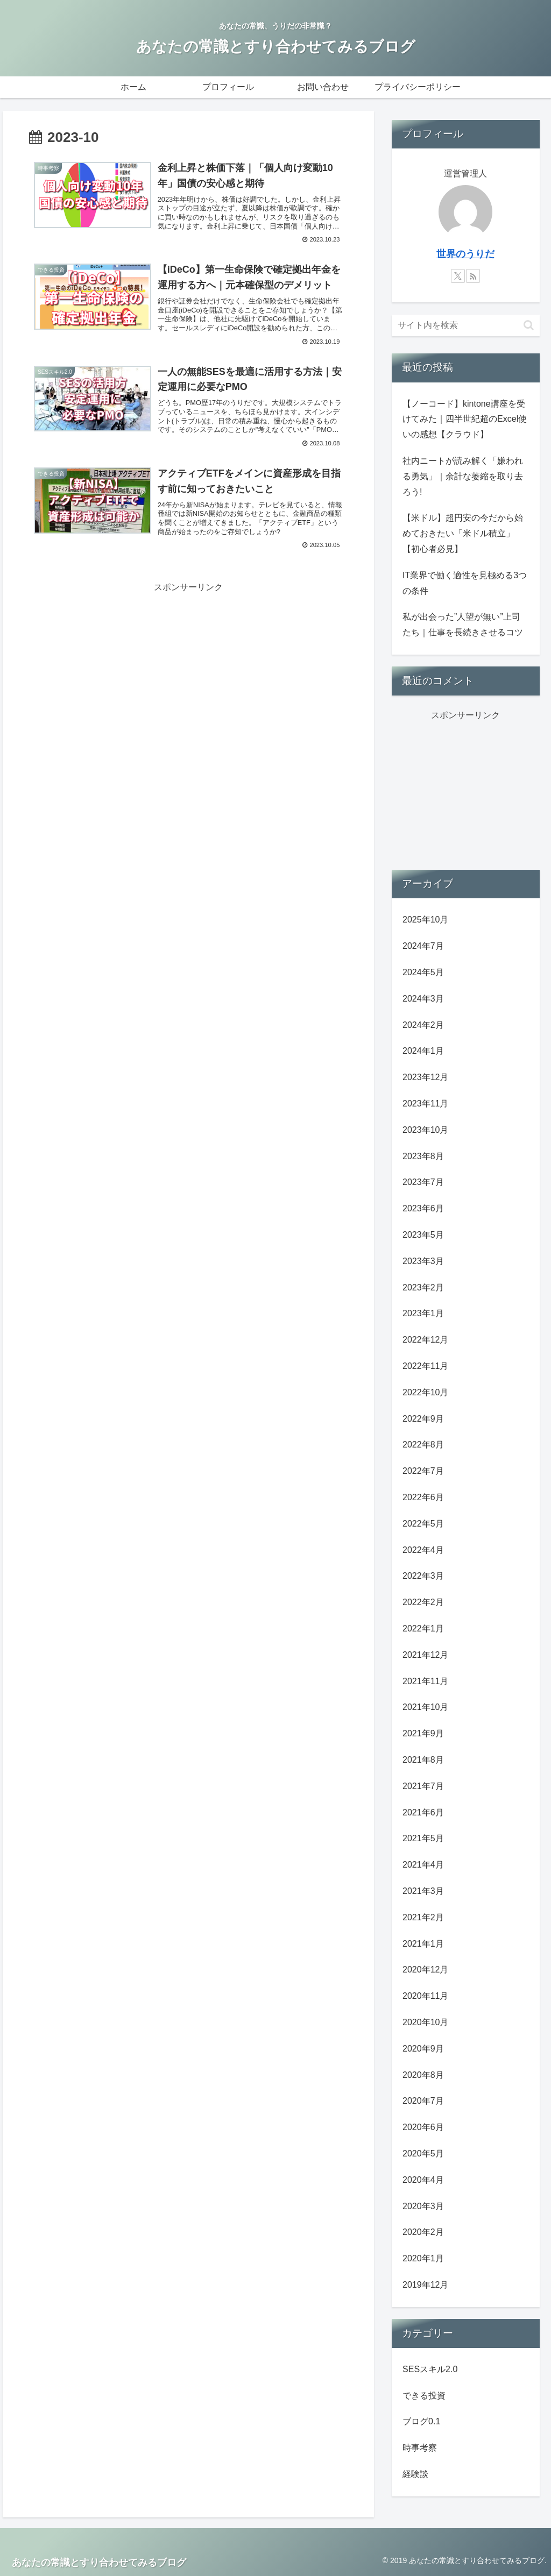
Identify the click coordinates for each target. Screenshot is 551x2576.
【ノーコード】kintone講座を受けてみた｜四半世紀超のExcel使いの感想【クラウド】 (464, 419)
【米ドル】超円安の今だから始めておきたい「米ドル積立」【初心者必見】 (462, 533)
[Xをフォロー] (458, 276)
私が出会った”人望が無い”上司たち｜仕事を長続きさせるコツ (462, 624)
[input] (465, 325)
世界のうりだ (465, 254)
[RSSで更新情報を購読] (473, 276)
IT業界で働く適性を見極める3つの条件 (464, 583)
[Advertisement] (188, 670)
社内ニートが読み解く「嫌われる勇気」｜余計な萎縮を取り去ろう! (462, 476)
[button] (528, 325)
